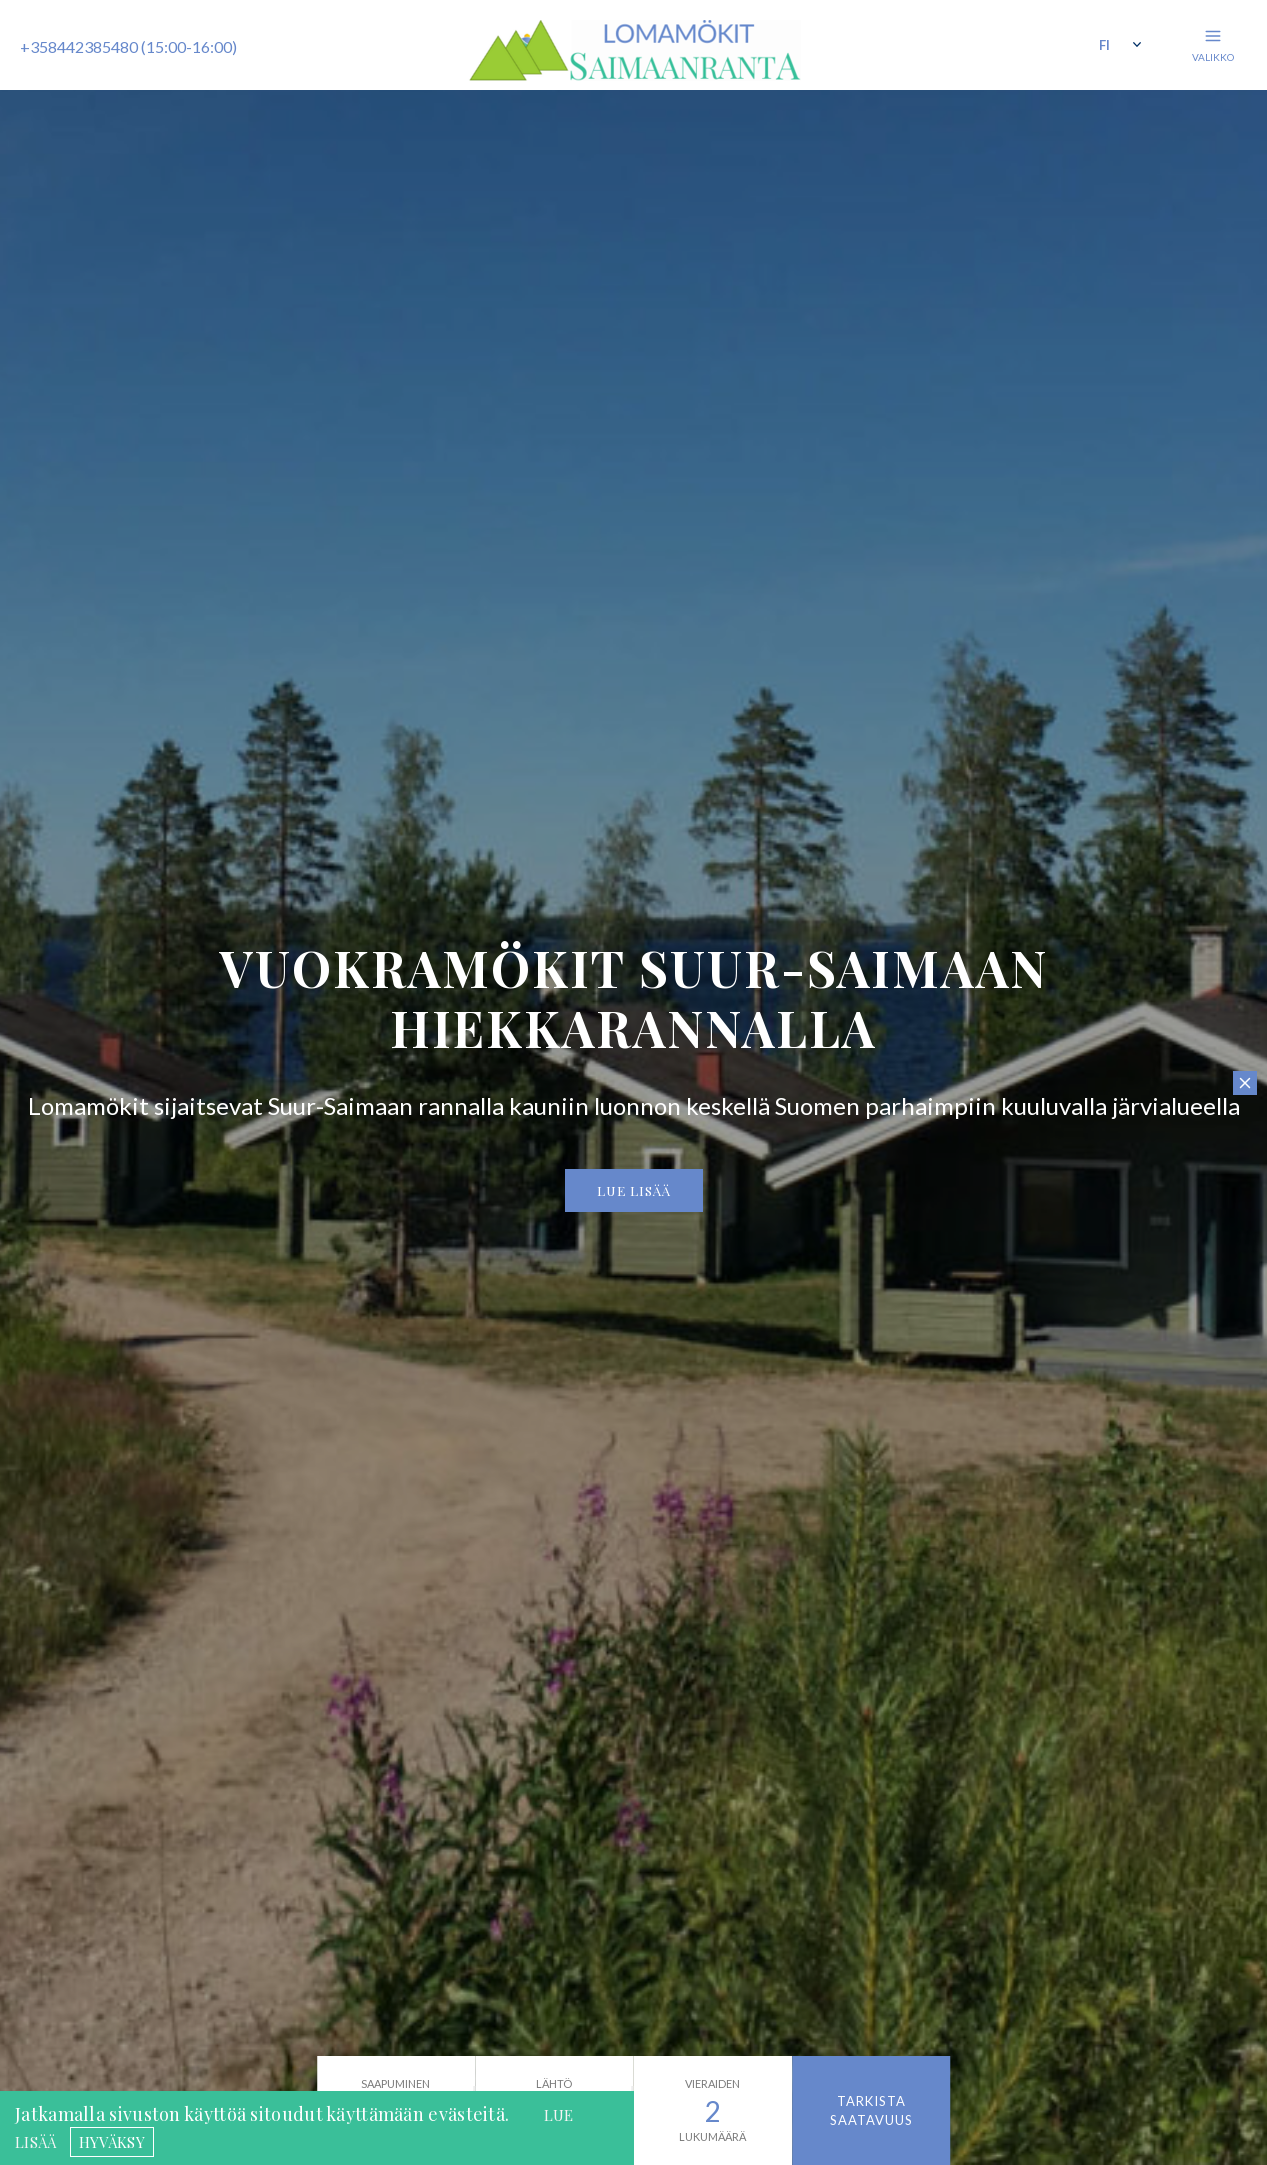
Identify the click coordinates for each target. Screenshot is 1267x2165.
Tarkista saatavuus (871, 2110)
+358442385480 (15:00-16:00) (128, 46)
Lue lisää (634, 1190)
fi (1104, 45)
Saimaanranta (634, 50)
